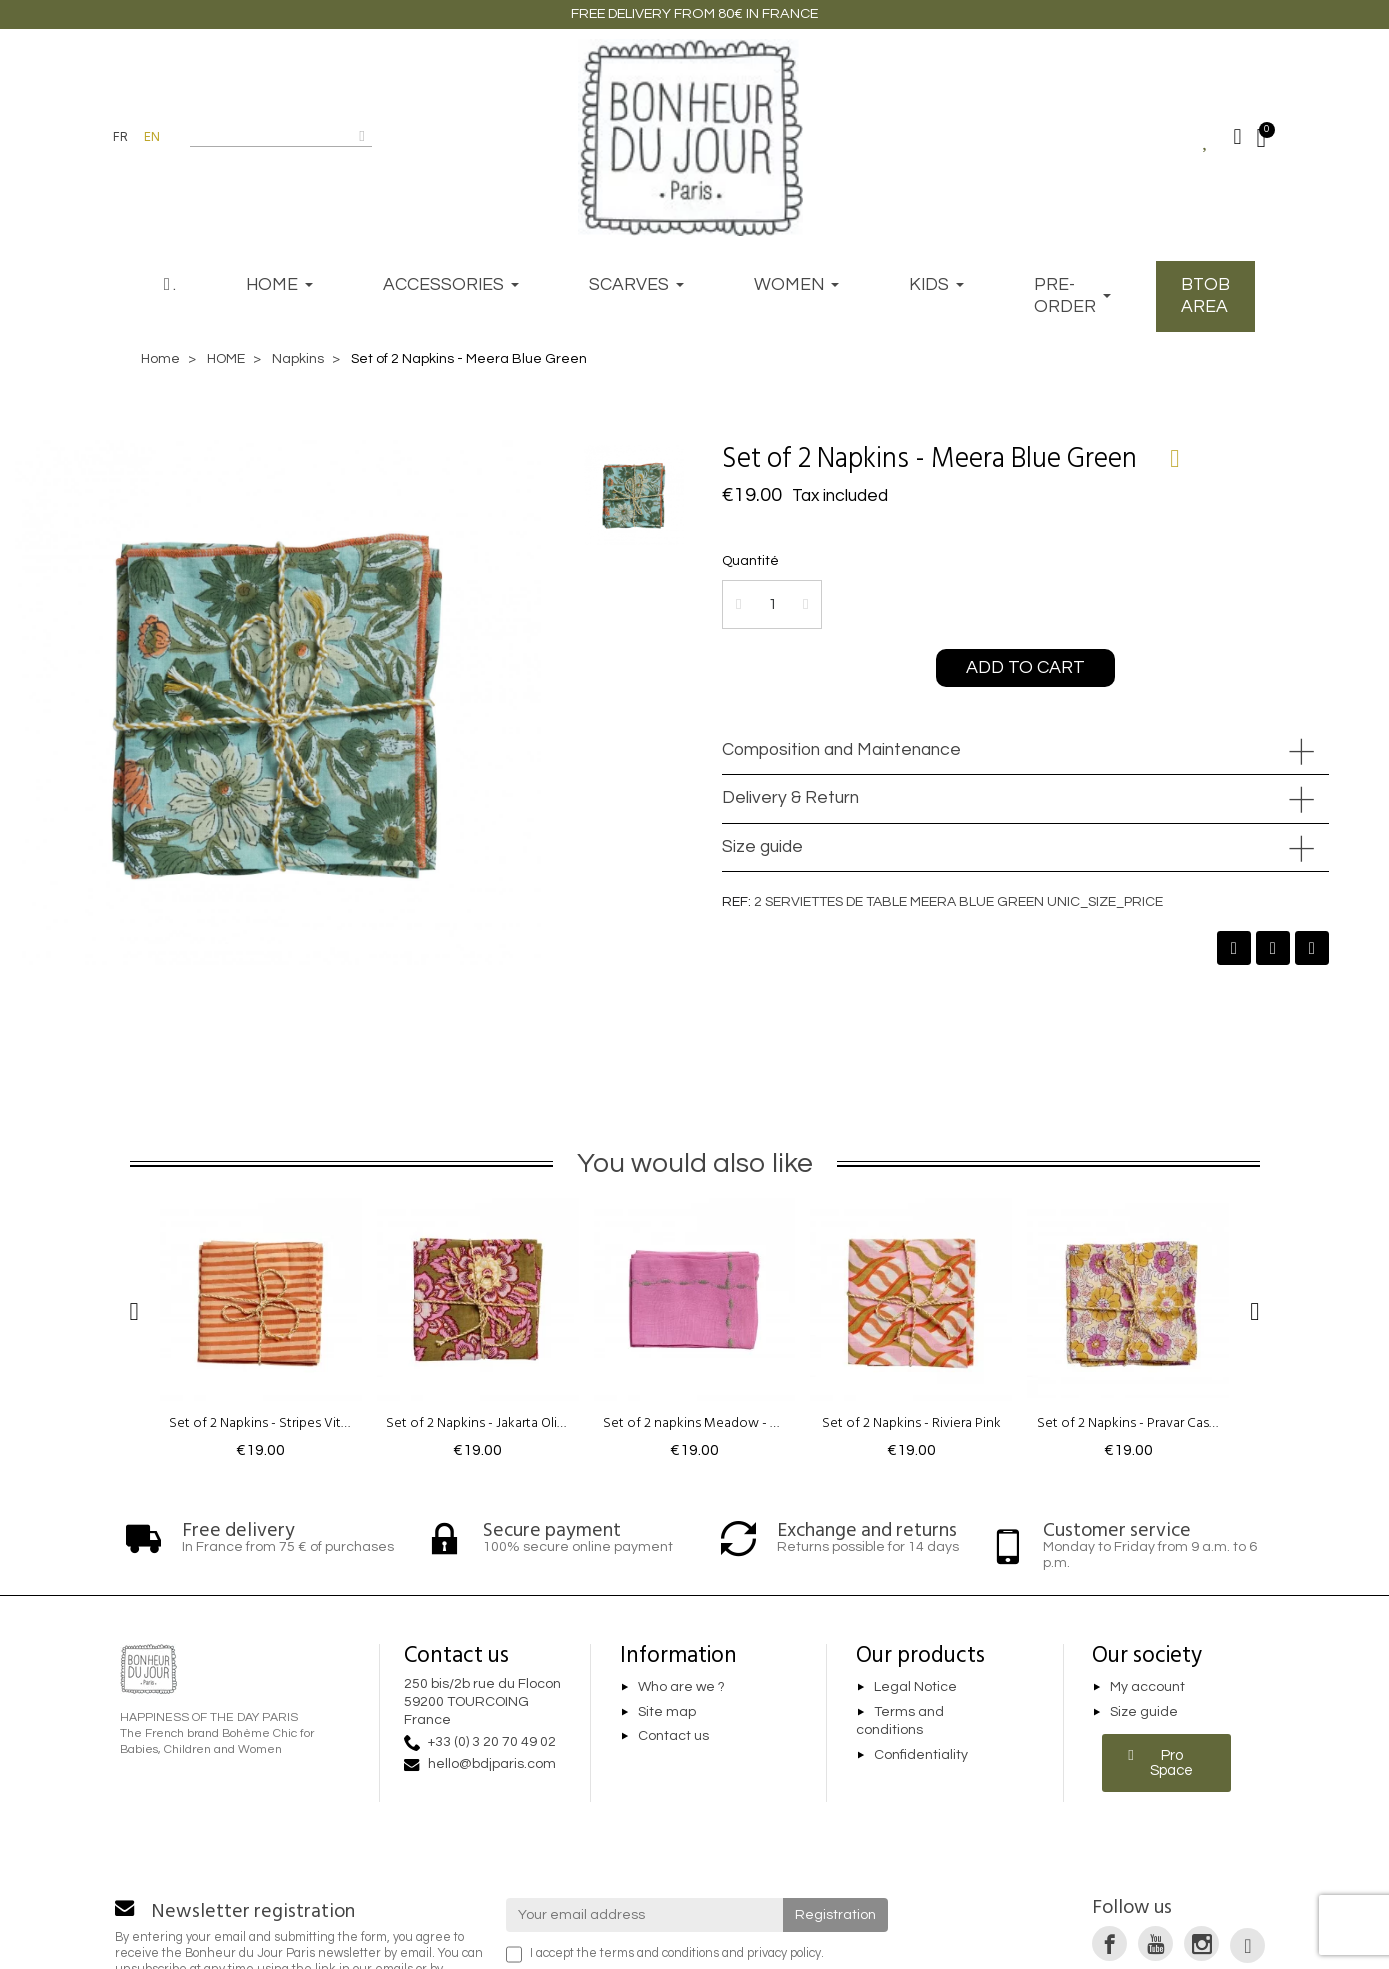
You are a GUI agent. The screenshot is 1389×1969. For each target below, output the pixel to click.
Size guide (762, 847)
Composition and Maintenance (841, 750)
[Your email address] (644, 1915)
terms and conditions (659, 1953)
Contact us (673, 1737)
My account (1147, 1687)
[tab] (1025, 751)
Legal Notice (915, 1687)
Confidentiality (921, 1755)
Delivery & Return (790, 798)
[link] (1109, 1943)
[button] (1025, 668)
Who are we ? (681, 1687)
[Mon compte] (1238, 137)
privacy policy (784, 1953)
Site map (667, 1712)
